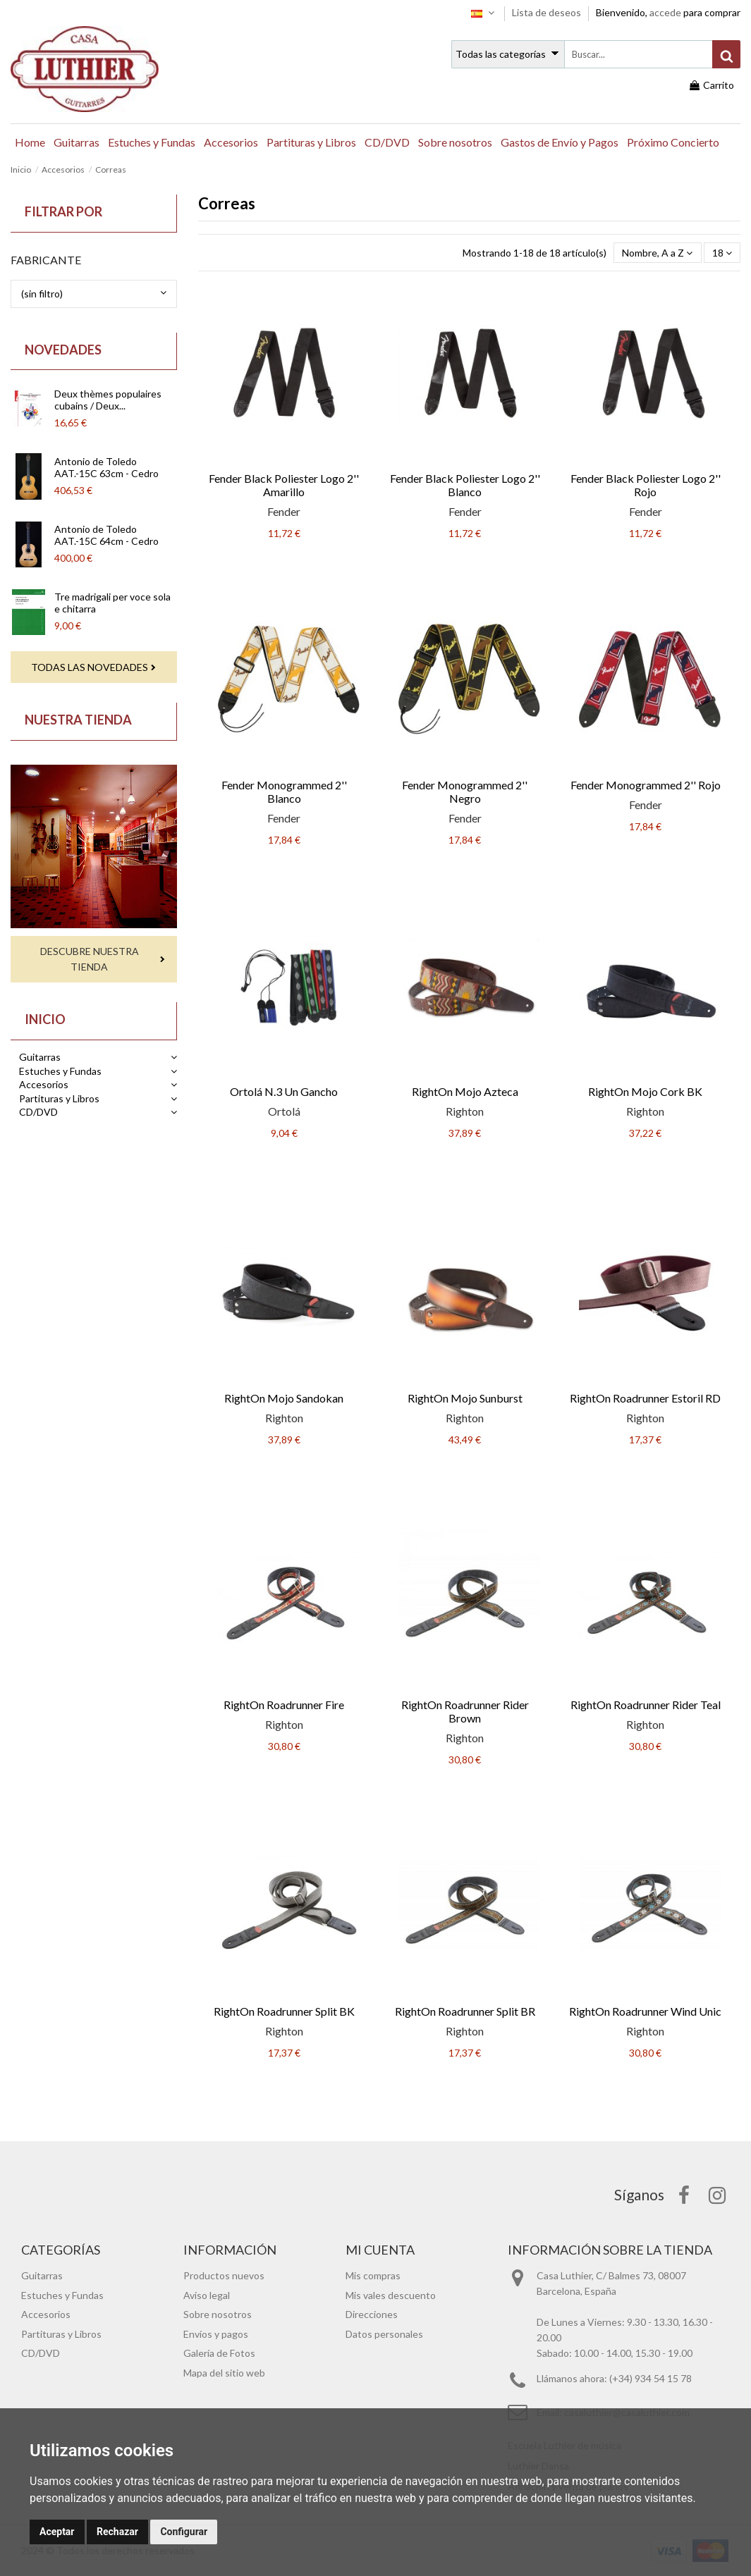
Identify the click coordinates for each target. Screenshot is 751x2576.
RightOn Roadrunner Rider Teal (645, 1704)
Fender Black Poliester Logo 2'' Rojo (645, 485)
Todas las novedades (89, 667)
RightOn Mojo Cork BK (645, 1091)
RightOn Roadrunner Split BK (284, 2011)
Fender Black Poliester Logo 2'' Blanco (465, 485)
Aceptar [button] (57, 2531)
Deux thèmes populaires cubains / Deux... (107, 400)
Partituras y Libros (59, 1098)
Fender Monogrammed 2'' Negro (464, 791)
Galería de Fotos (219, 2353)
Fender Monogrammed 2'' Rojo (645, 784)
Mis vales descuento (391, 2295)
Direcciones (372, 2314)
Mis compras (373, 2275)
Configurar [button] (183, 2531)
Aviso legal (206, 2295)
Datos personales (384, 2334)
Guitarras (40, 1057)
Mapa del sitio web (224, 2373)
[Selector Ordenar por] (657, 252)
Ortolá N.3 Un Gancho (284, 1091)
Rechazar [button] (117, 2531)
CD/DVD (38, 1112)
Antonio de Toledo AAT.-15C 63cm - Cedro (106, 467)
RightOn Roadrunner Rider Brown (465, 1711)
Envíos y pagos (215, 2334)
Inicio (45, 1019)
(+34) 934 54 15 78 (650, 2378)
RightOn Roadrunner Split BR (465, 2011)
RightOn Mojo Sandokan (283, 1398)
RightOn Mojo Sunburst (465, 1398)
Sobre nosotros (217, 2314)
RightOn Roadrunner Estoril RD (645, 1398)
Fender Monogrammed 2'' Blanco (284, 791)
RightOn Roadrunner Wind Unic (645, 2011)
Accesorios (43, 1084)
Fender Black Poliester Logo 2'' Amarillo (284, 485)
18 (722, 253)
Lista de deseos (547, 12)
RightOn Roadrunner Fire (284, 1704)
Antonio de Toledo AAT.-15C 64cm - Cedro (106, 535)
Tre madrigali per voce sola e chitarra (112, 603)
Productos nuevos (223, 2275)
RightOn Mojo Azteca (465, 1091)
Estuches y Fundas (60, 1071)
